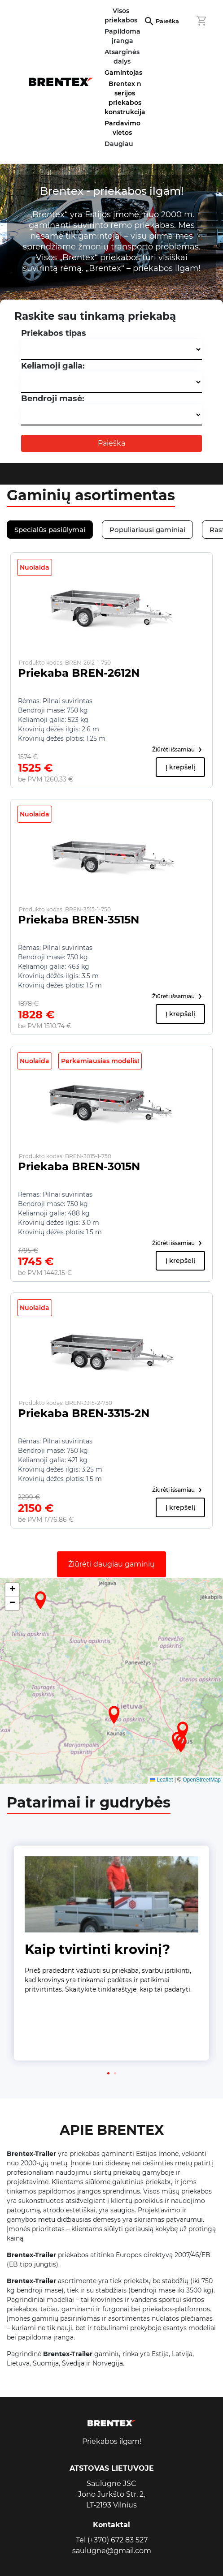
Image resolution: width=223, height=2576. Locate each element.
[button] (114, 1715)
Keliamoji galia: (53, 366)
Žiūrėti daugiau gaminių (111, 1564)
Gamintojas (123, 73)
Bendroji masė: (52, 399)
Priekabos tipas (53, 333)
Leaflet (161, 1780)
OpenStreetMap (202, 1780)
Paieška (167, 21)
